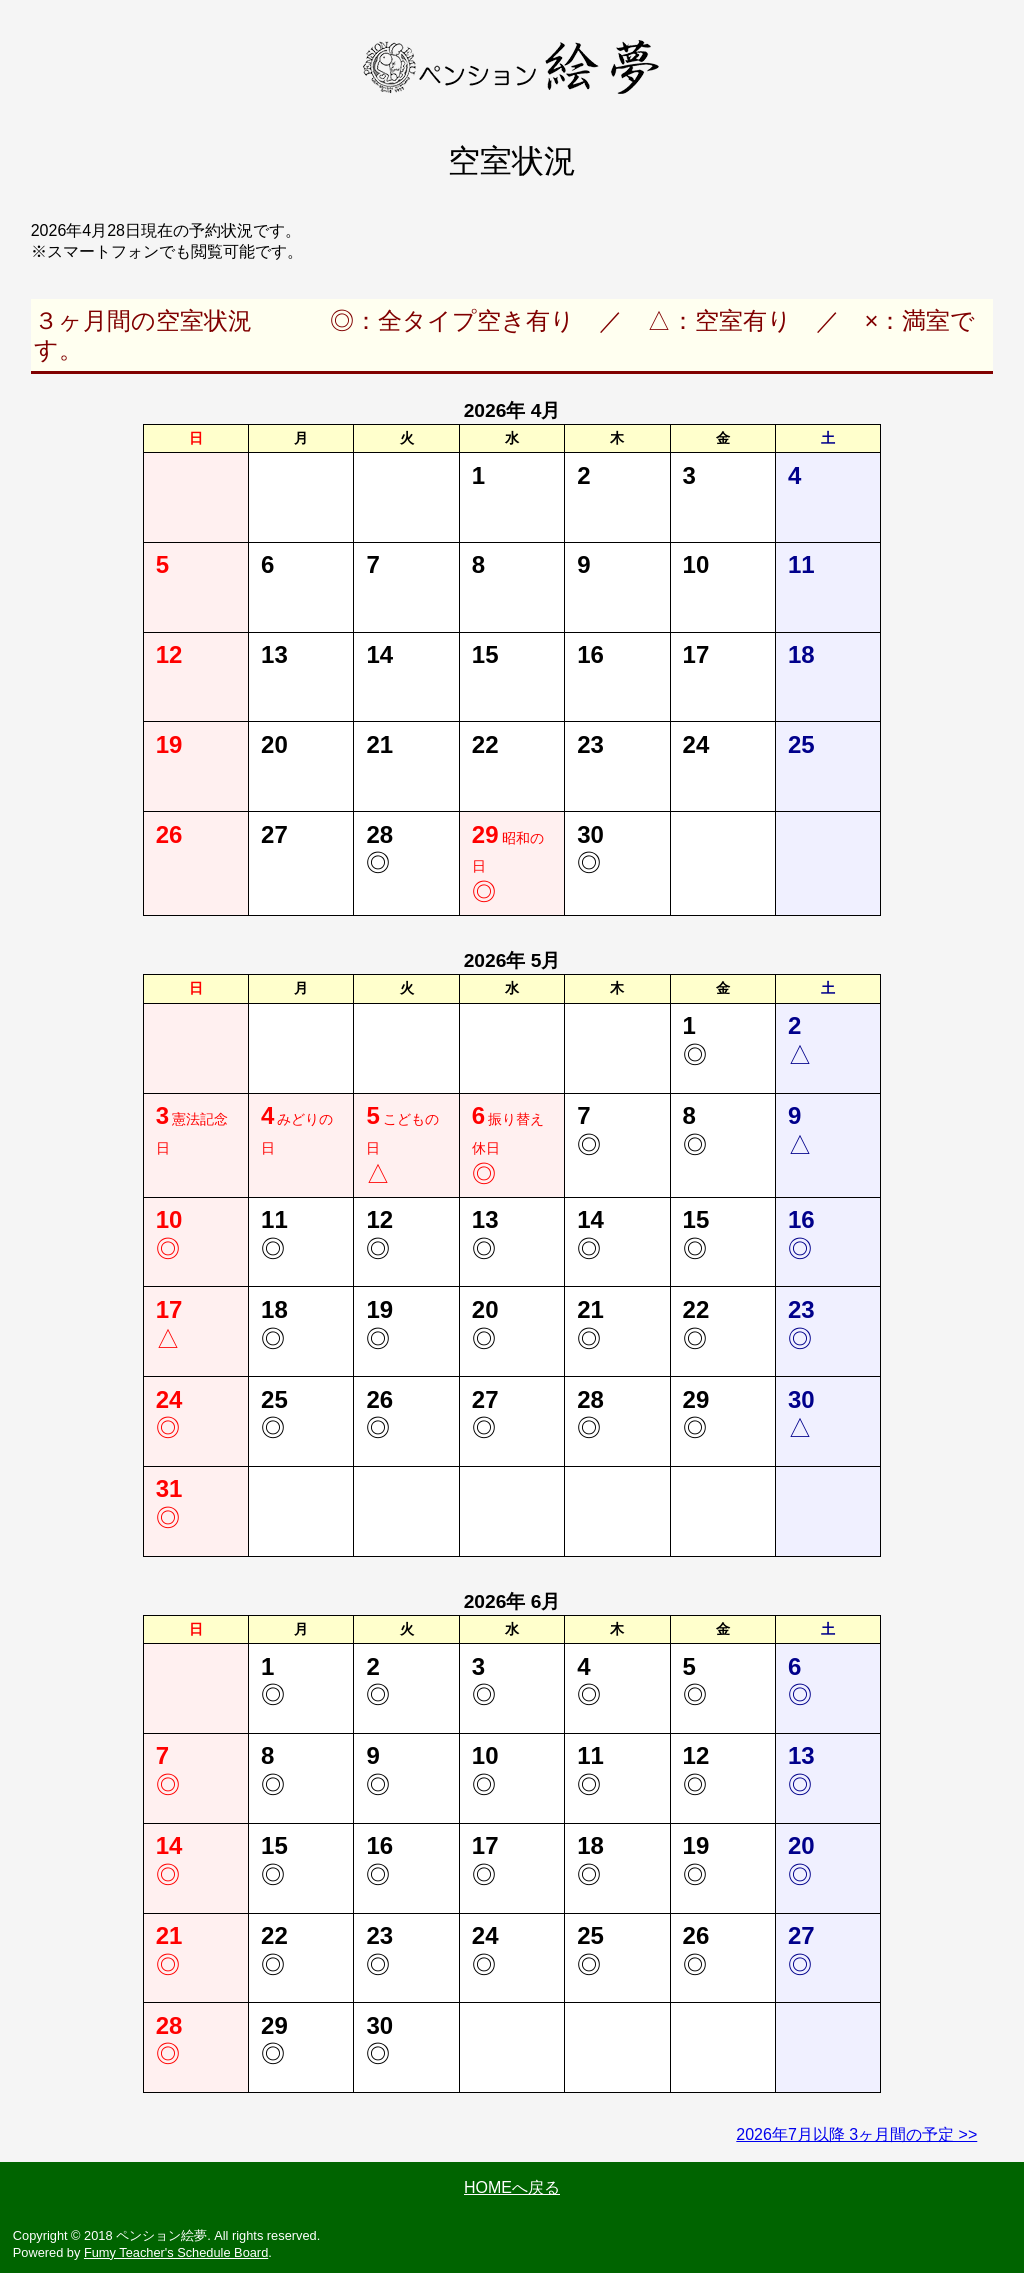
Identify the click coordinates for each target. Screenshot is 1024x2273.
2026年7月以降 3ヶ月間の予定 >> (856, 2134)
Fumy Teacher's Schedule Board (176, 2252)
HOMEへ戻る (512, 2187)
